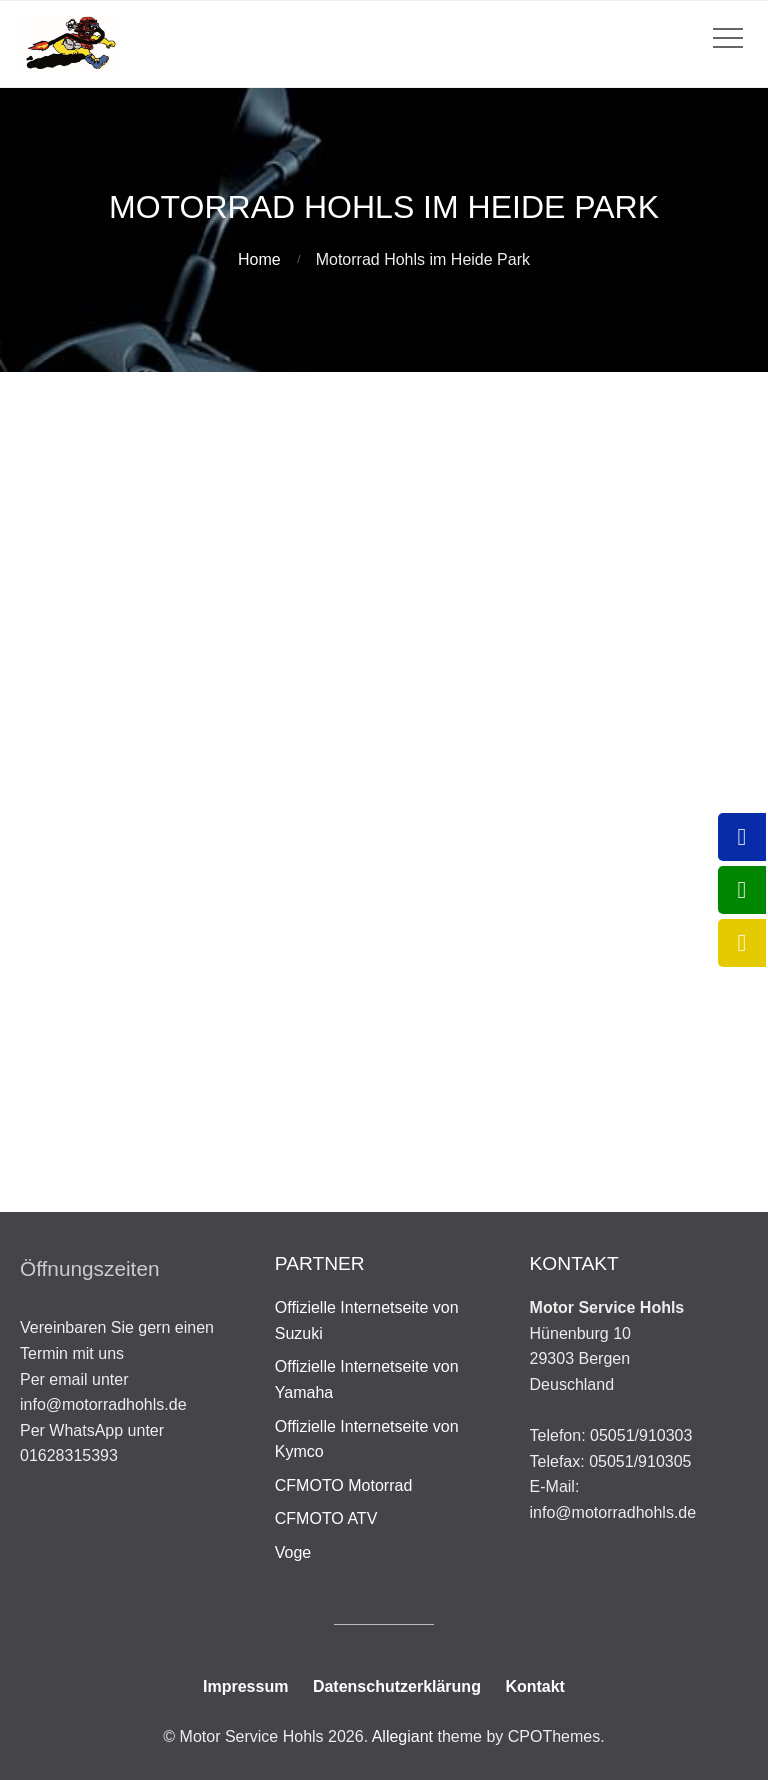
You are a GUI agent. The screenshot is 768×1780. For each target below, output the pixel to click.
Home (259, 259)
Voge (293, 1552)
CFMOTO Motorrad (344, 1485)
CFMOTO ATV (326, 1518)
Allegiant (402, 1736)
